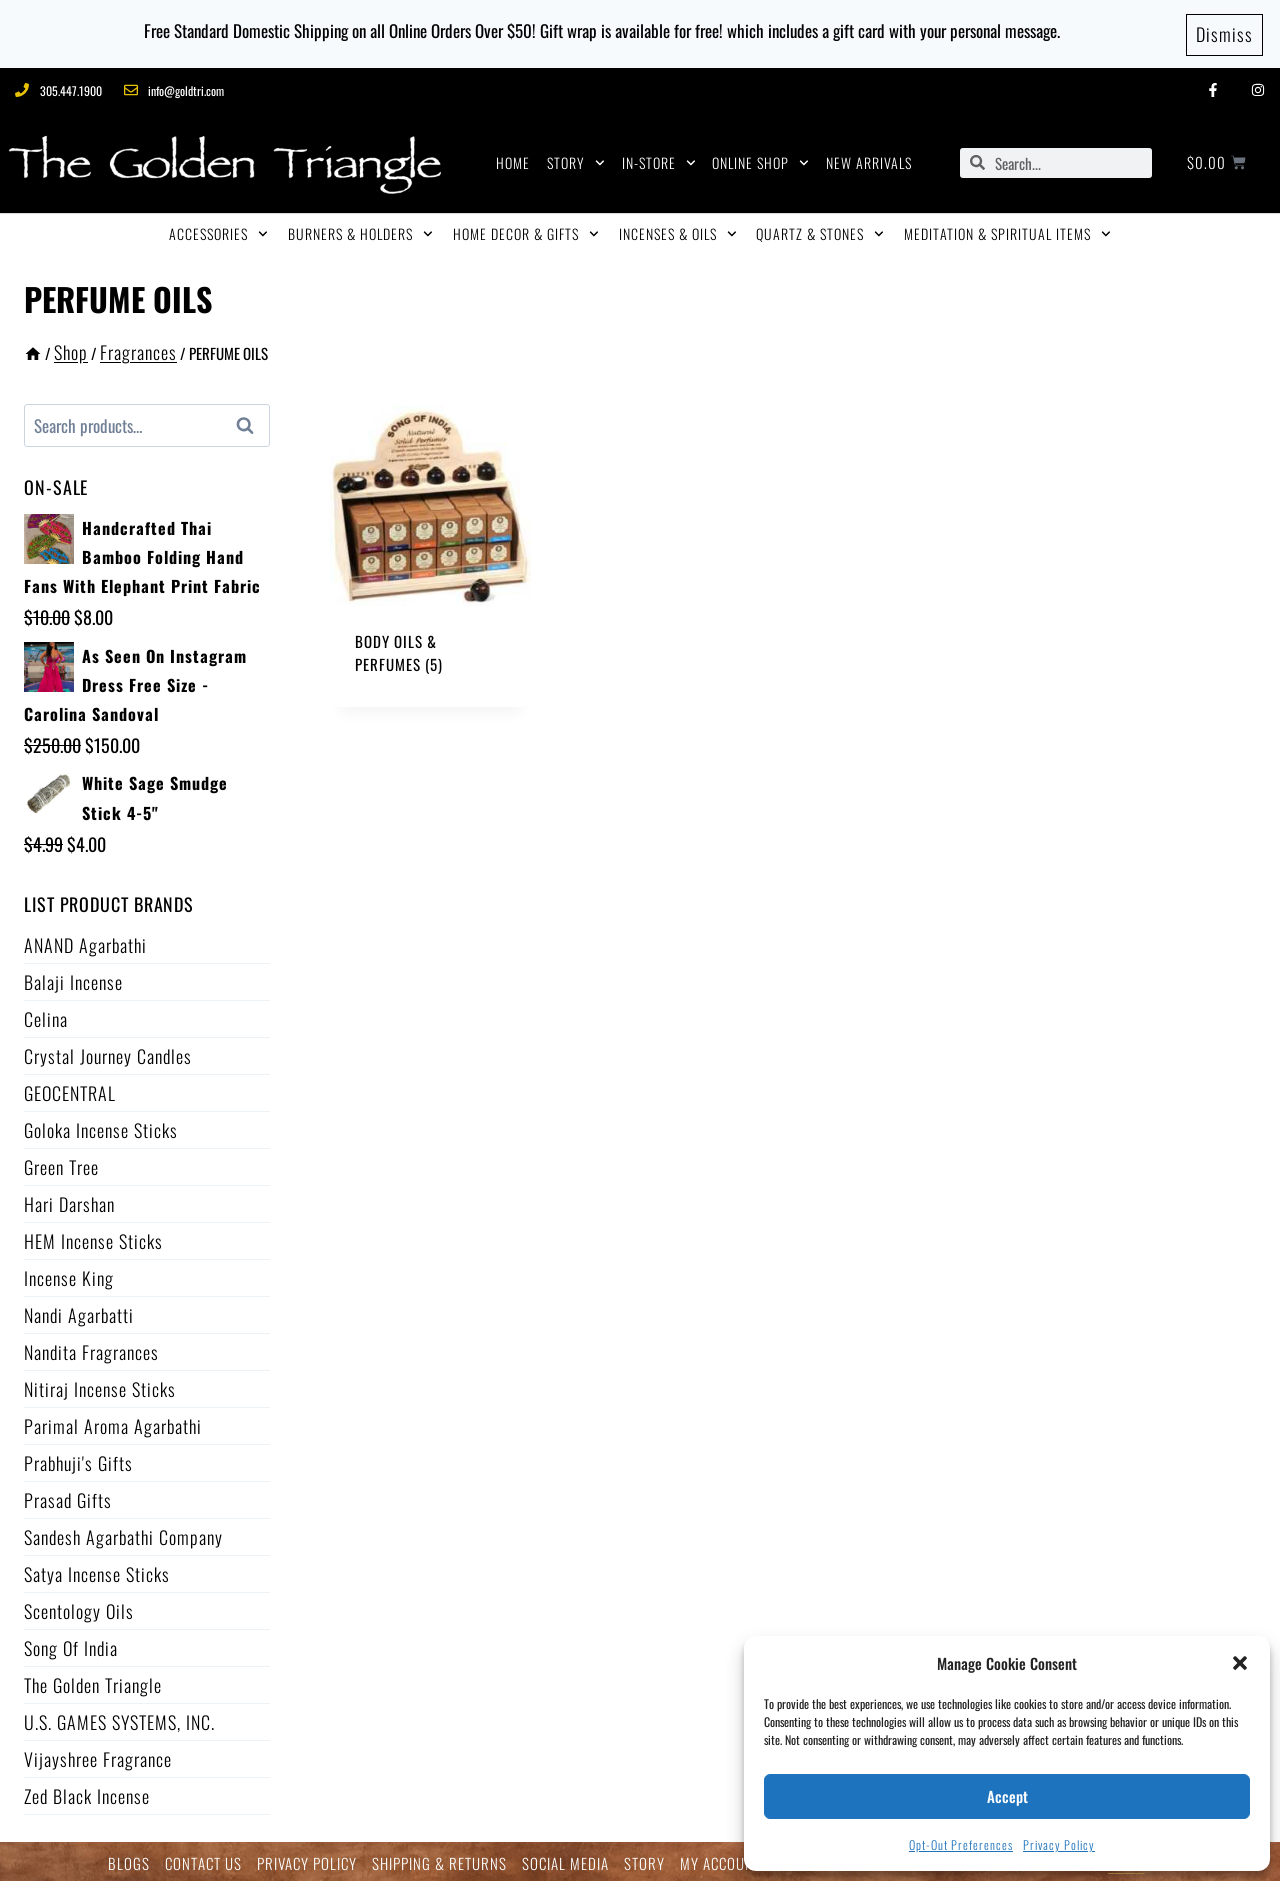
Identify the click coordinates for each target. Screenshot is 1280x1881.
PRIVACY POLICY (307, 1860)
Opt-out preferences (961, 1844)
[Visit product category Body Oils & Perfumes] (431, 553)
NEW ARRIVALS (869, 159)
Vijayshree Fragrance (98, 1756)
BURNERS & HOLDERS (360, 231)
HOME (513, 159)
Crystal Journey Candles (108, 1053)
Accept (1007, 1796)
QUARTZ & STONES (820, 231)
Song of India (71, 1645)
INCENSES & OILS (678, 231)
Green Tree (61, 1164)
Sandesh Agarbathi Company (123, 1534)
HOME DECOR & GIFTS (526, 231)
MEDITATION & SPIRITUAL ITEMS (1007, 231)
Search (251, 423)
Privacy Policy (1059, 1844)
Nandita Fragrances (91, 1349)
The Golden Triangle (93, 1682)
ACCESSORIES (218, 231)
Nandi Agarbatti (79, 1312)
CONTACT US (203, 1860)
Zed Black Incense (87, 1793)
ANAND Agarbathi (85, 942)
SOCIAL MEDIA (565, 1860)
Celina (46, 1016)
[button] (1240, 1663)
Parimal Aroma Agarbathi (113, 1423)
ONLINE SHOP (760, 160)
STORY (576, 160)
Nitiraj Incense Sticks (100, 1386)
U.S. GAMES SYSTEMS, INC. (119, 1719)
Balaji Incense (73, 979)
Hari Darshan (69, 1201)
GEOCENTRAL (70, 1090)
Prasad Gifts (68, 1497)
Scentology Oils (79, 1608)
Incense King (69, 1275)
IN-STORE (659, 160)
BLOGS (129, 1860)
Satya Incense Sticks (97, 1571)
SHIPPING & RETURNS (439, 1860)
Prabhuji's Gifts (78, 1460)
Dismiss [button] (1224, 32)
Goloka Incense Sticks (101, 1127)
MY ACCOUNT (720, 1860)
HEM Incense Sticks (93, 1238)
